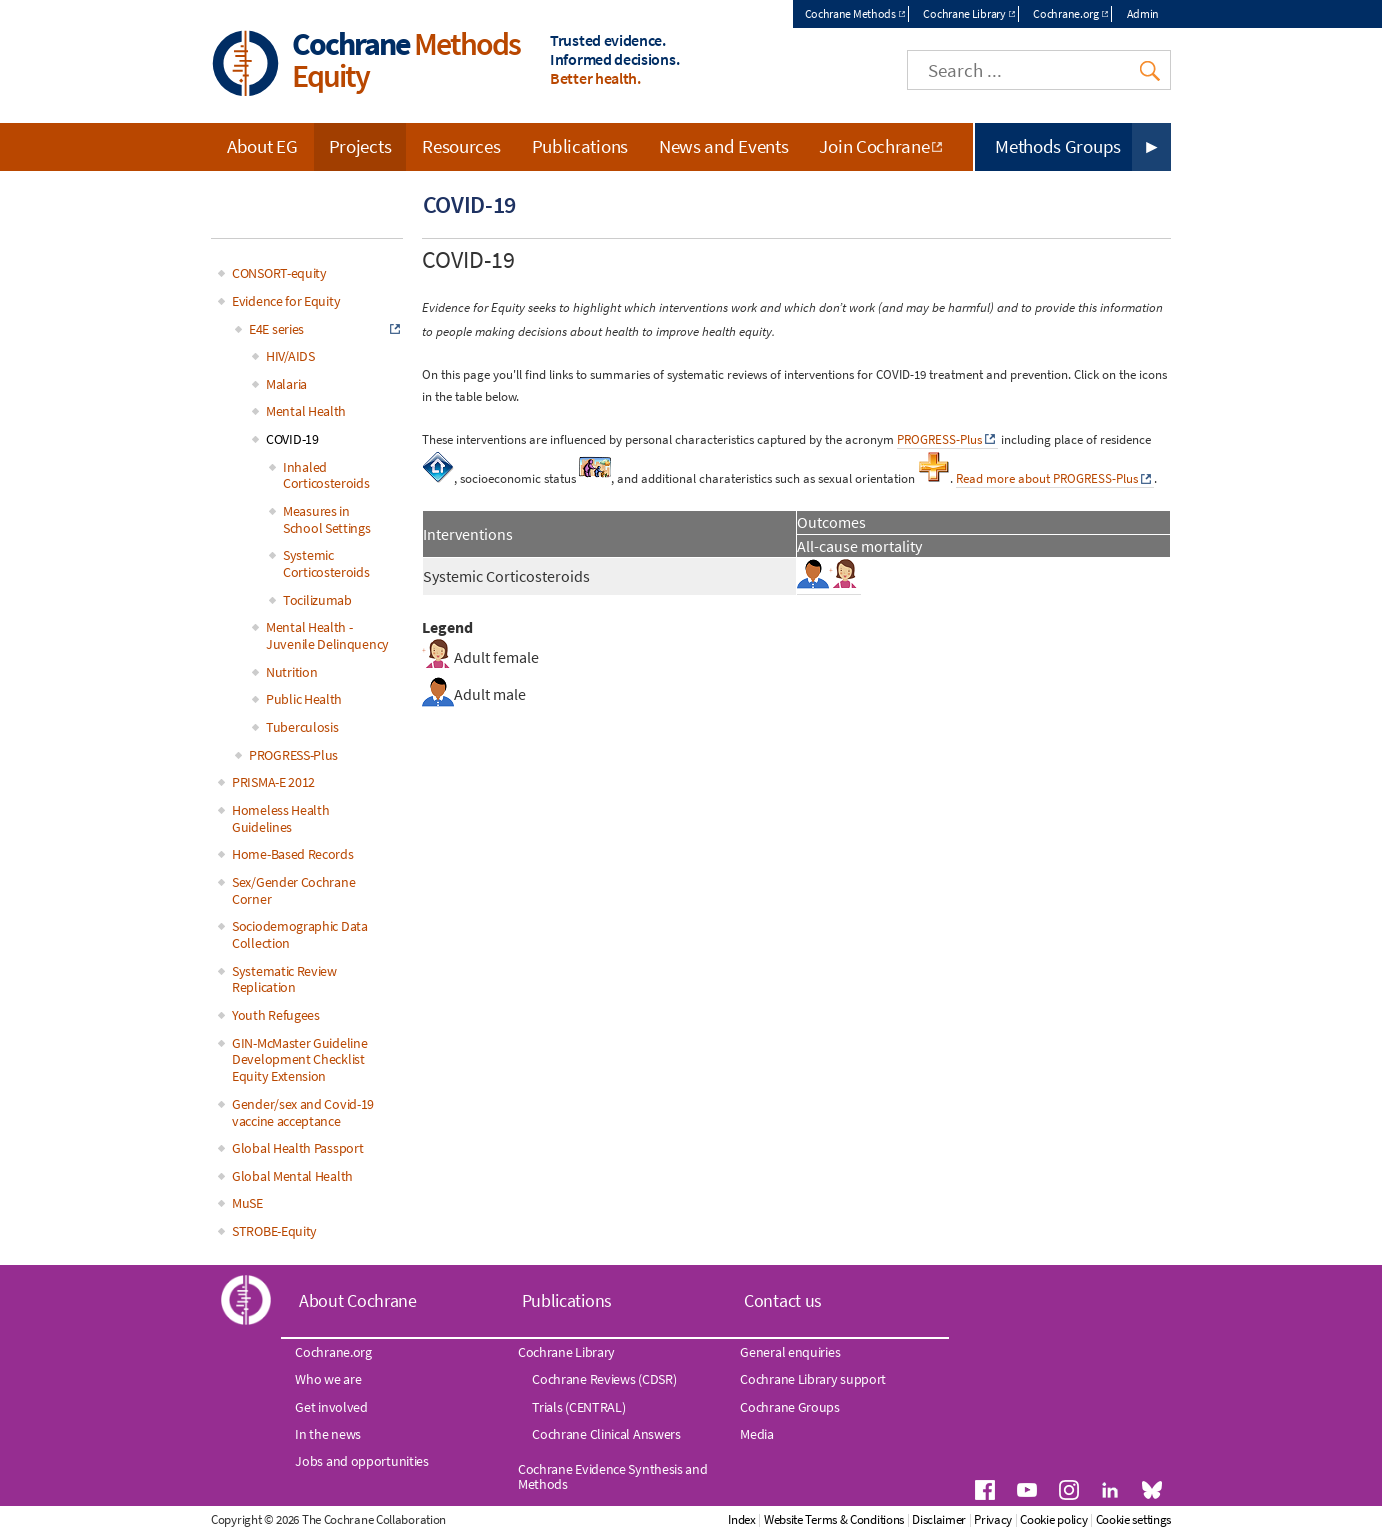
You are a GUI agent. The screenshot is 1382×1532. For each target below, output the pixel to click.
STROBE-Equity (274, 1231)
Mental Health (306, 411)
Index (742, 1519)
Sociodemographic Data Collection (300, 934)
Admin (1143, 13)
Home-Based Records (293, 854)
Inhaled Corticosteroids (326, 475)
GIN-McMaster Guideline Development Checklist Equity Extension (299, 1060)
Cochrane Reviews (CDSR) (604, 1379)
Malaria (286, 384)
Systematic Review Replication (284, 979)
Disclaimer (939, 1519)
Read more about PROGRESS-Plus (1047, 478)
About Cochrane (358, 1300)
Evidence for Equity (286, 301)
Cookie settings (1134, 1519)
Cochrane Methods (850, 13)
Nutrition (291, 672)
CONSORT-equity (279, 273)
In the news (328, 1434)
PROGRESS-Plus (939, 439)
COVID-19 (292, 439)
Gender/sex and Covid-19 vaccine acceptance (303, 1112)
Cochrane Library (964, 13)
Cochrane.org (1065, 13)
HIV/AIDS (290, 356)
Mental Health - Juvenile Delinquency (327, 635)
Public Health (304, 699)
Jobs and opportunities (361, 1461)
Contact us (783, 1300)
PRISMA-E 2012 (273, 782)
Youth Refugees (276, 1015)
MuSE (247, 1203)
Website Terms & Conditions (834, 1519)
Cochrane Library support (813, 1379)
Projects (360, 146)
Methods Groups (1058, 146)
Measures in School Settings (327, 519)
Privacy (993, 1519)
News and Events (724, 146)
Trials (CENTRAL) (578, 1407)
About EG (262, 146)
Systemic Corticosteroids (326, 563)
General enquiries (790, 1352)
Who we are (328, 1379)
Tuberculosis (302, 727)
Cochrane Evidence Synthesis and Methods (613, 1476)
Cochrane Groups (790, 1407)
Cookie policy (1053, 1519)
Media (757, 1434)
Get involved (331, 1407)
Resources (461, 146)
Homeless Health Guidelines (281, 818)
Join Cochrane (874, 146)
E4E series (276, 329)
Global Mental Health (292, 1176)
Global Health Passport (297, 1148)
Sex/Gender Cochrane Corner (293, 890)
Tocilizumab (317, 600)
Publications (580, 146)
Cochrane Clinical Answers (606, 1434)
